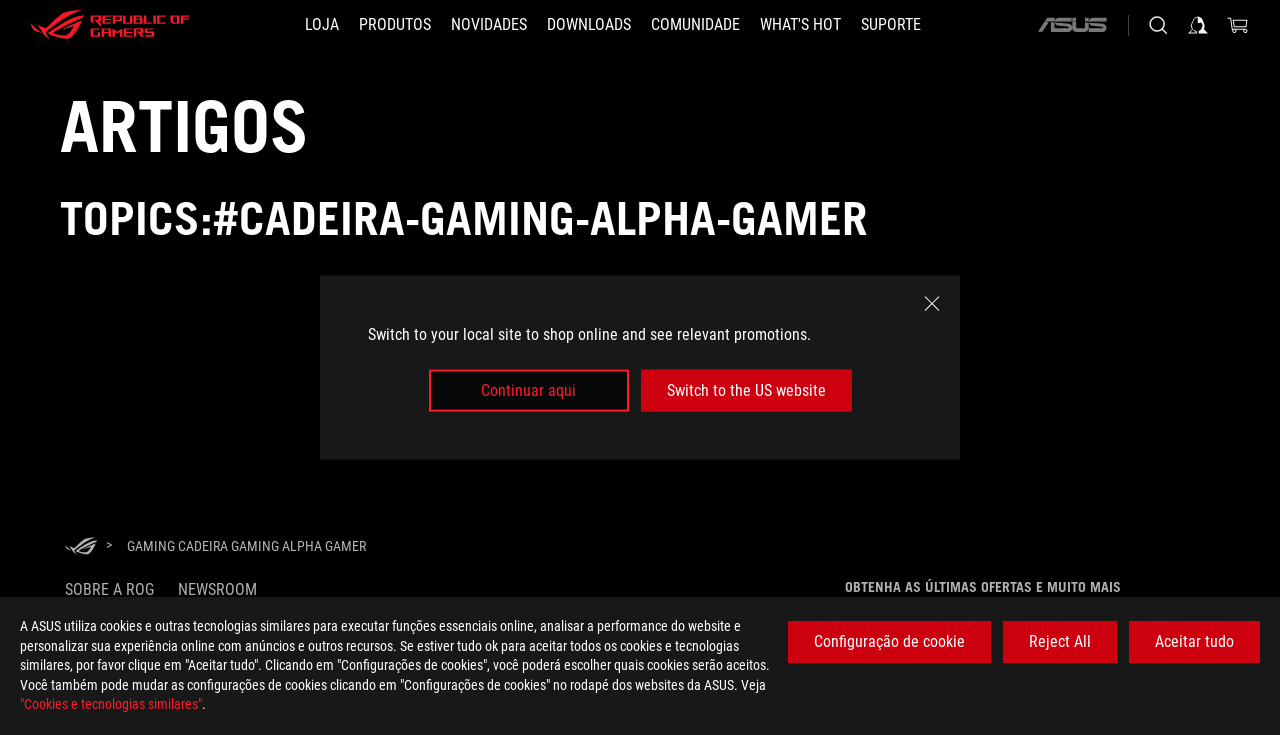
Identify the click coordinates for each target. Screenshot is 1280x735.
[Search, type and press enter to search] (1158, 25)
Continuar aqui (528, 390)
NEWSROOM (217, 589)
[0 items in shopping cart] (1238, 25)
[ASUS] (1072, 25)
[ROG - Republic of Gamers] (110, 25)
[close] (932, 303)
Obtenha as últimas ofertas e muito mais (983, 587)
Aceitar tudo (1194, 641)
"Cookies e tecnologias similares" (111, 704)
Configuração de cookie (889, 641)
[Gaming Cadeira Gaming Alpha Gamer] (246, 546)
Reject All (1060, 641)
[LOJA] (322, 25)
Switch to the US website (746, 390)
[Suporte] (891, 25)
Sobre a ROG (109, 589)
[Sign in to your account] (1198, 25)
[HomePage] (81, 547)
